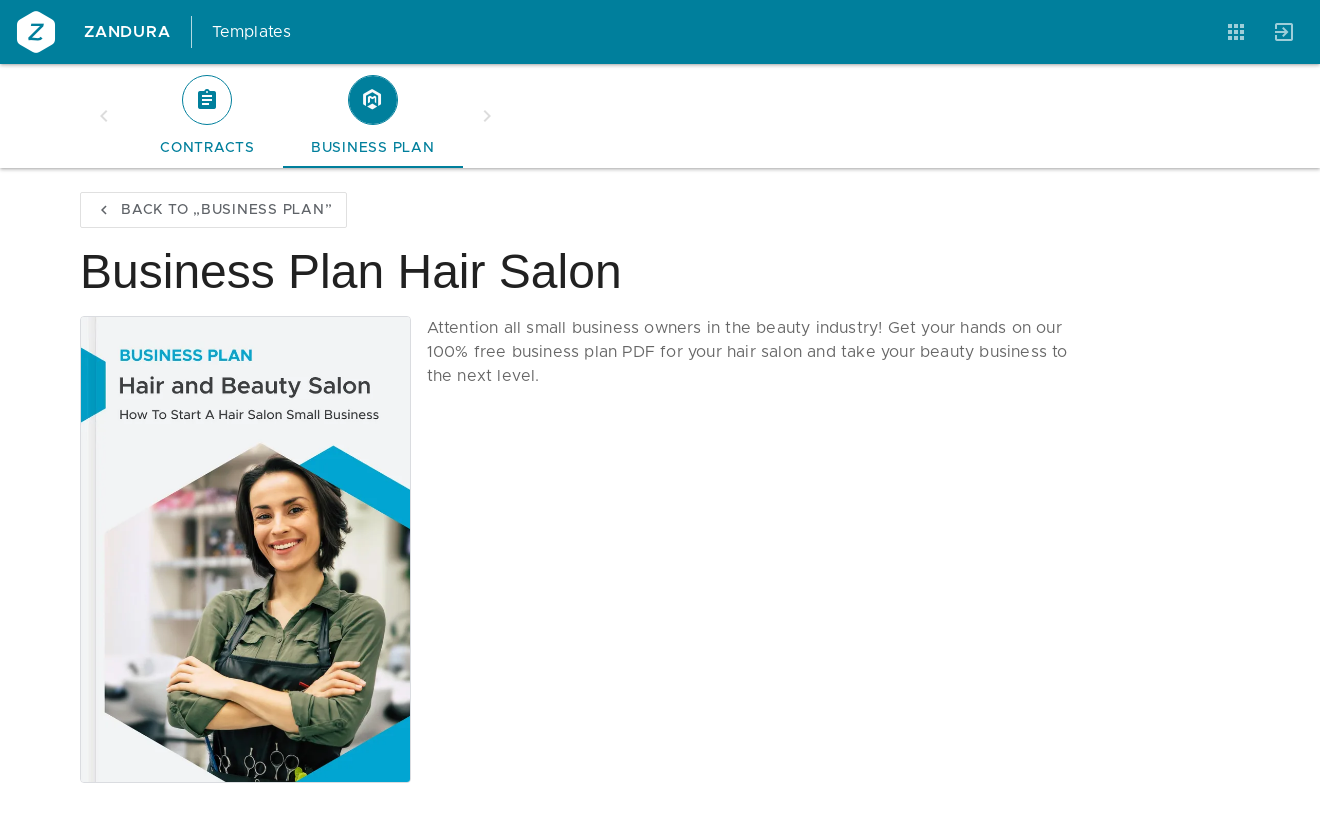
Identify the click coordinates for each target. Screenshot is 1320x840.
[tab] (207, 116)
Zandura (127, 32)
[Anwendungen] (1236, 32)
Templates (252, 32)
